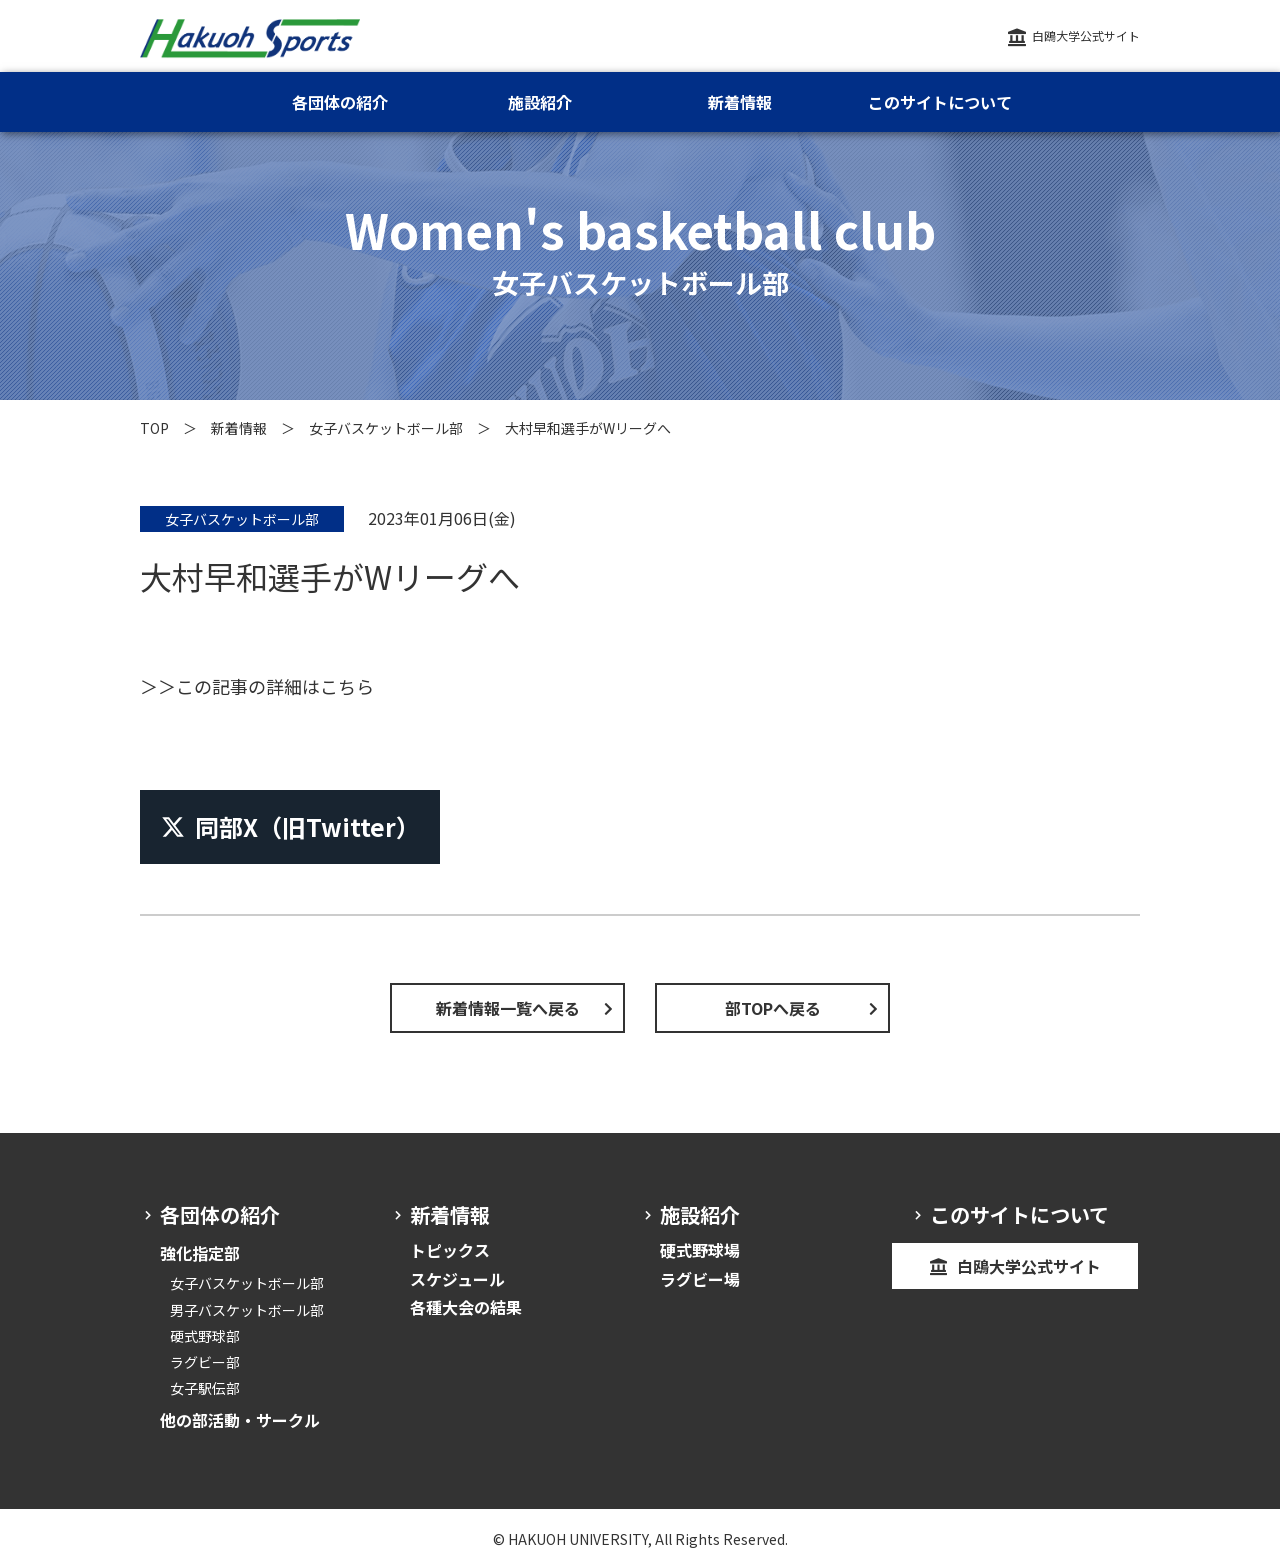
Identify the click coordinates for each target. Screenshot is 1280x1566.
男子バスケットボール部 (247, 1310)
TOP (154, 428)
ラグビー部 (205, 1362)
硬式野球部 (205, 1336)
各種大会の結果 (466, 1307)
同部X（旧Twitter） (290, 826)
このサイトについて (940, 102)
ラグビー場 (700, 1279)
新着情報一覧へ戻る (508, 1008)
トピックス (450, 1250)
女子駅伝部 (205, 1388)
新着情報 (239, 428)
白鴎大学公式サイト (1086, 35)
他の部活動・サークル (240, 1420)
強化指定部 (200, 1253)
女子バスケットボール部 (386, 428)
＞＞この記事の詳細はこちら (257, 686)
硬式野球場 (700, 1250)
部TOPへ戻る (773, 1008)
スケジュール (457, 1279)
